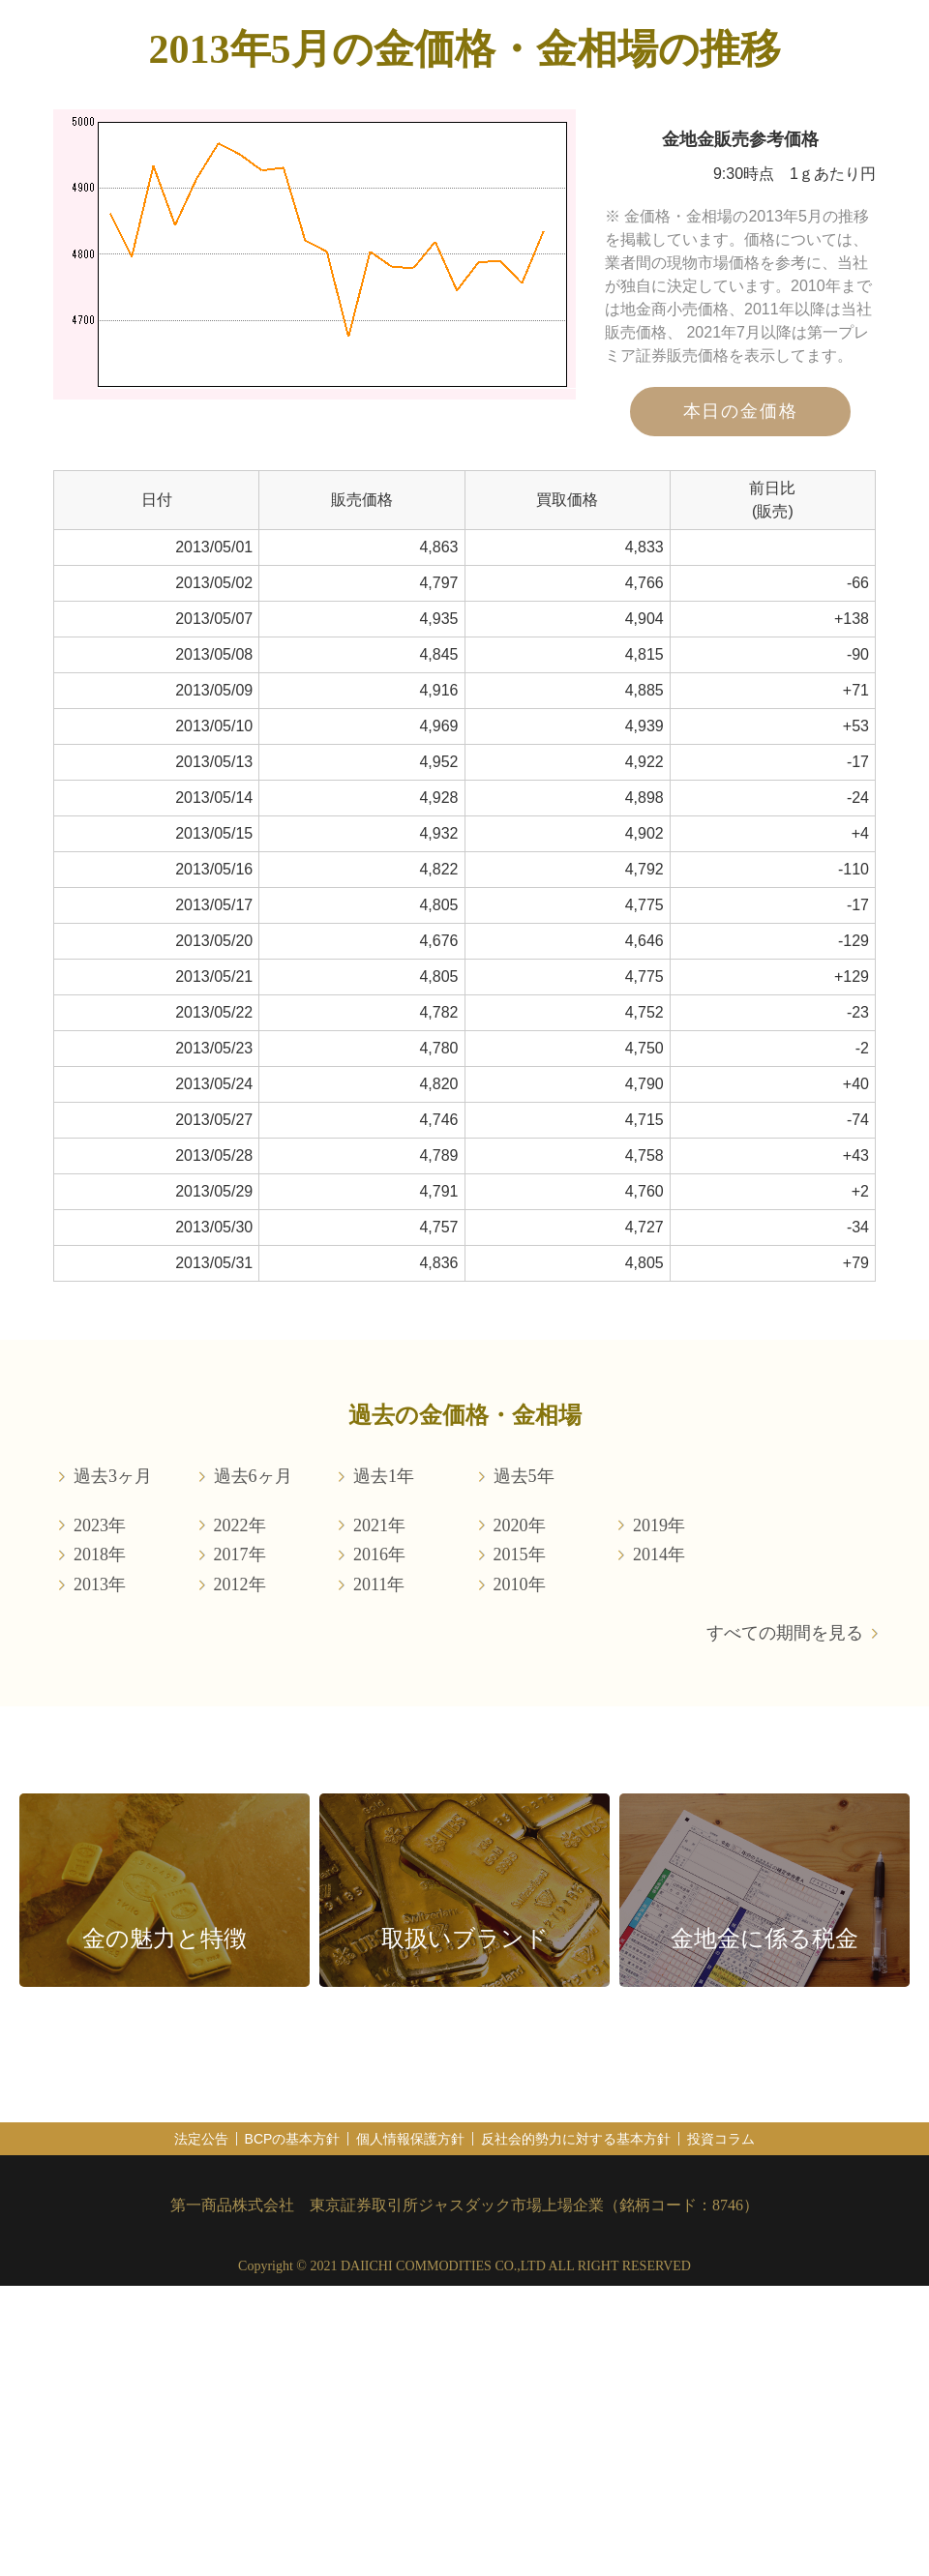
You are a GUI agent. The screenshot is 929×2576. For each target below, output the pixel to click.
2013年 (100, 1584)
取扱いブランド (465, 1938)
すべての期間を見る (784, 1633)
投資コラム (721, 2139)
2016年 (379, 1554)
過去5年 (524, 1476)
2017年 (240, 1554)
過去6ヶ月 (253, 1476)
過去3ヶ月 (113, 1476)
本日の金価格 (740, 411)
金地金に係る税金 (764, 1938)
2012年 (240, 1584)
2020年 (520, 1525)
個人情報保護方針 (410, 2139)
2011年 (379, 1584)
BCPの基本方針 (293, 2139)
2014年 (659, 1554)
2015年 (520, 1554)
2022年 (240, 1525)
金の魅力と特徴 (164, 1938)
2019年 (659, 1525)
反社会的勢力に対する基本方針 (576, 2139)
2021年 (379, 1525)
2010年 (520, 1584)
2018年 (100, 1554)
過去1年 (383, 1476)
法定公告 (201, 2139)
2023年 (100, 1525)
